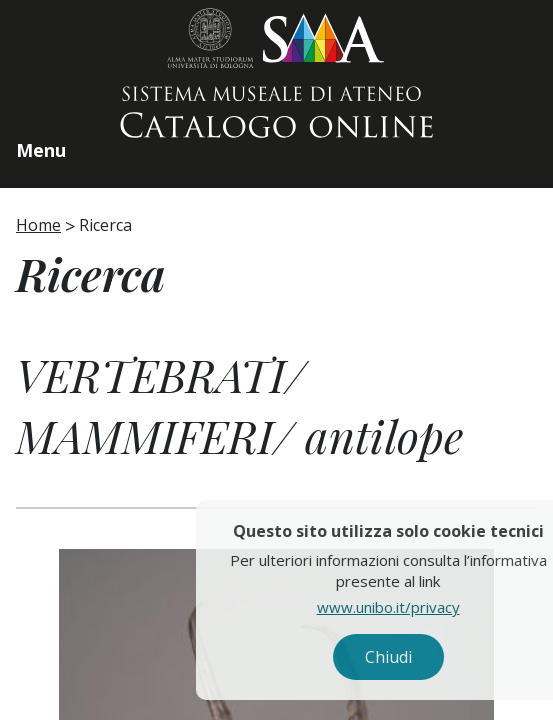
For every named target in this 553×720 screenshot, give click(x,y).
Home (38, 225)
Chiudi (416, 657)
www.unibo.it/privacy (416, 607)
